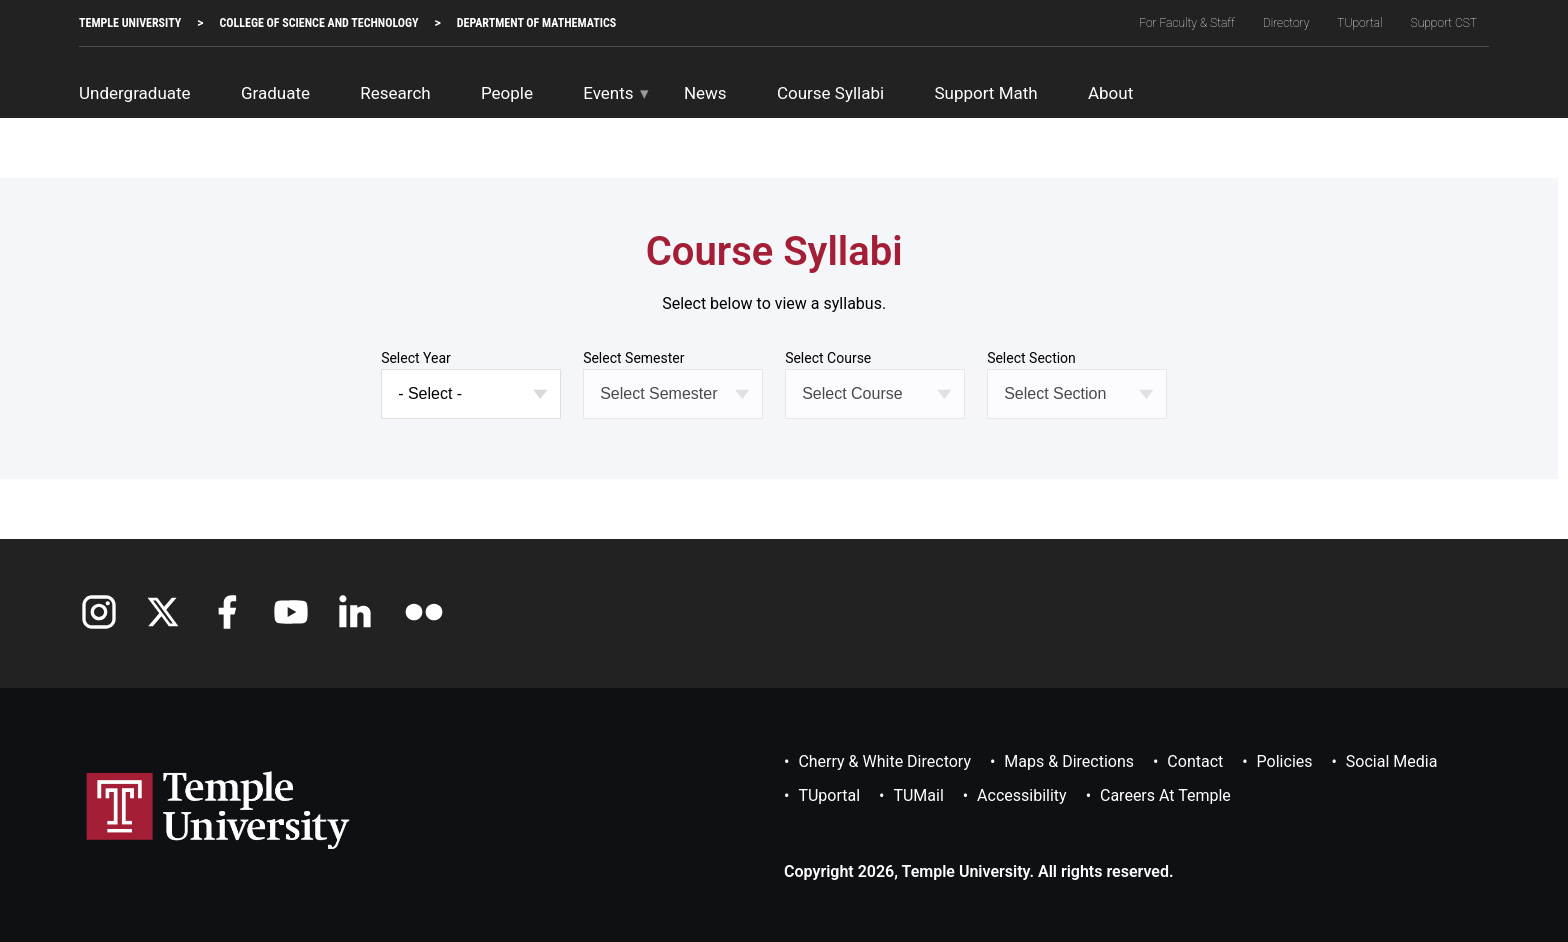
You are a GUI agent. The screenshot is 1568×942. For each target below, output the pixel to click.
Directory (1286, 23)
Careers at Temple (1165, 795)
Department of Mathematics (536, 23)
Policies (1285, 761)
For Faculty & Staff (1187, 23)
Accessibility (1022, 795)
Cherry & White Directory (884, 761)
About (1110, 93)
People (507, 93)
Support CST (1444, 23)
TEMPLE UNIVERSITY (130, 23)
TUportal (1359, 23)
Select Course (828, 358)
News (705, 93)
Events (608, 93)
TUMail (918, 795)
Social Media (1392, 761)
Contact (1195, 761)
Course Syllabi (830, 93)
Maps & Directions (1069, 761)
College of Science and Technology (318, 23)
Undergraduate (135, 93)
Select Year (416, 358)
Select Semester (633, 358)
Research (395, 93)
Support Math (985, 93)
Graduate (275, 93)
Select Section (1031, 358)
